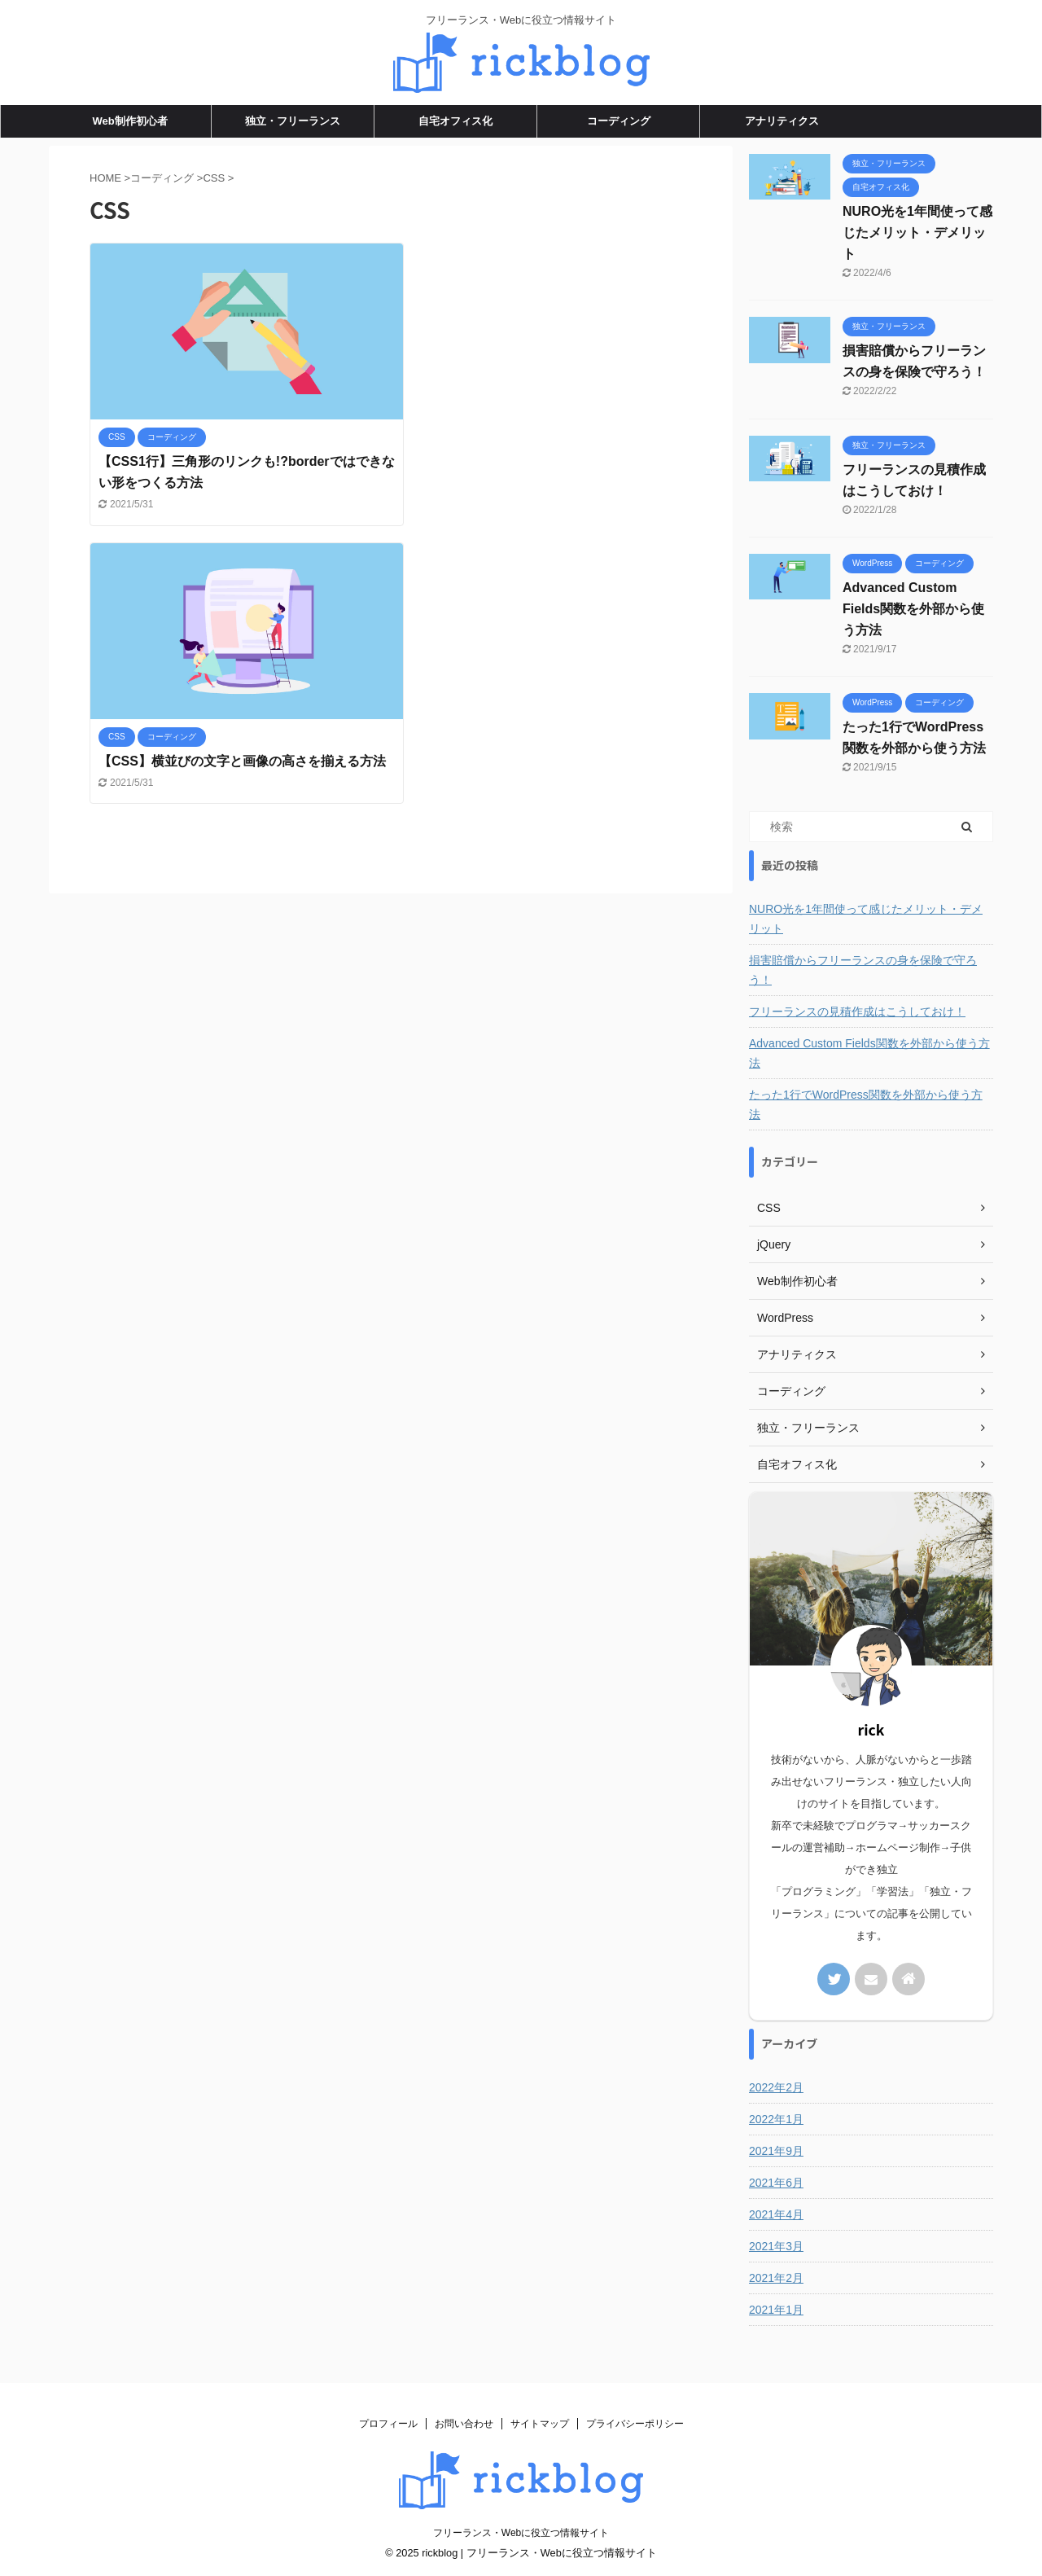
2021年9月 (776, 2150)
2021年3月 (776, 2246)
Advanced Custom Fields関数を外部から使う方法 (913, 609)
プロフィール (388, 2423)
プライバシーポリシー (635, 2423)
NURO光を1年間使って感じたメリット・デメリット (917, 232)
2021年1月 (776, 2309)
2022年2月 (776, 2087)
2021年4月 (776, 2214)
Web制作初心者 (129, 121)
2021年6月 (776, 2182)
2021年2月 (776, 2277)
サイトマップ (539, 2423)
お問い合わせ (464, 2423)
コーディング (618, 121)
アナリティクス (782, 121)
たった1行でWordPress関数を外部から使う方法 (866, 1104)
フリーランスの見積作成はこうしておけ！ (857, 1011)
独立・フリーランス (292, 121)
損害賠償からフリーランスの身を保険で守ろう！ (863, 970)
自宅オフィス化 (455, 121)
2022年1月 (776, 2119)
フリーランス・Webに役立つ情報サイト (521, 2533)
